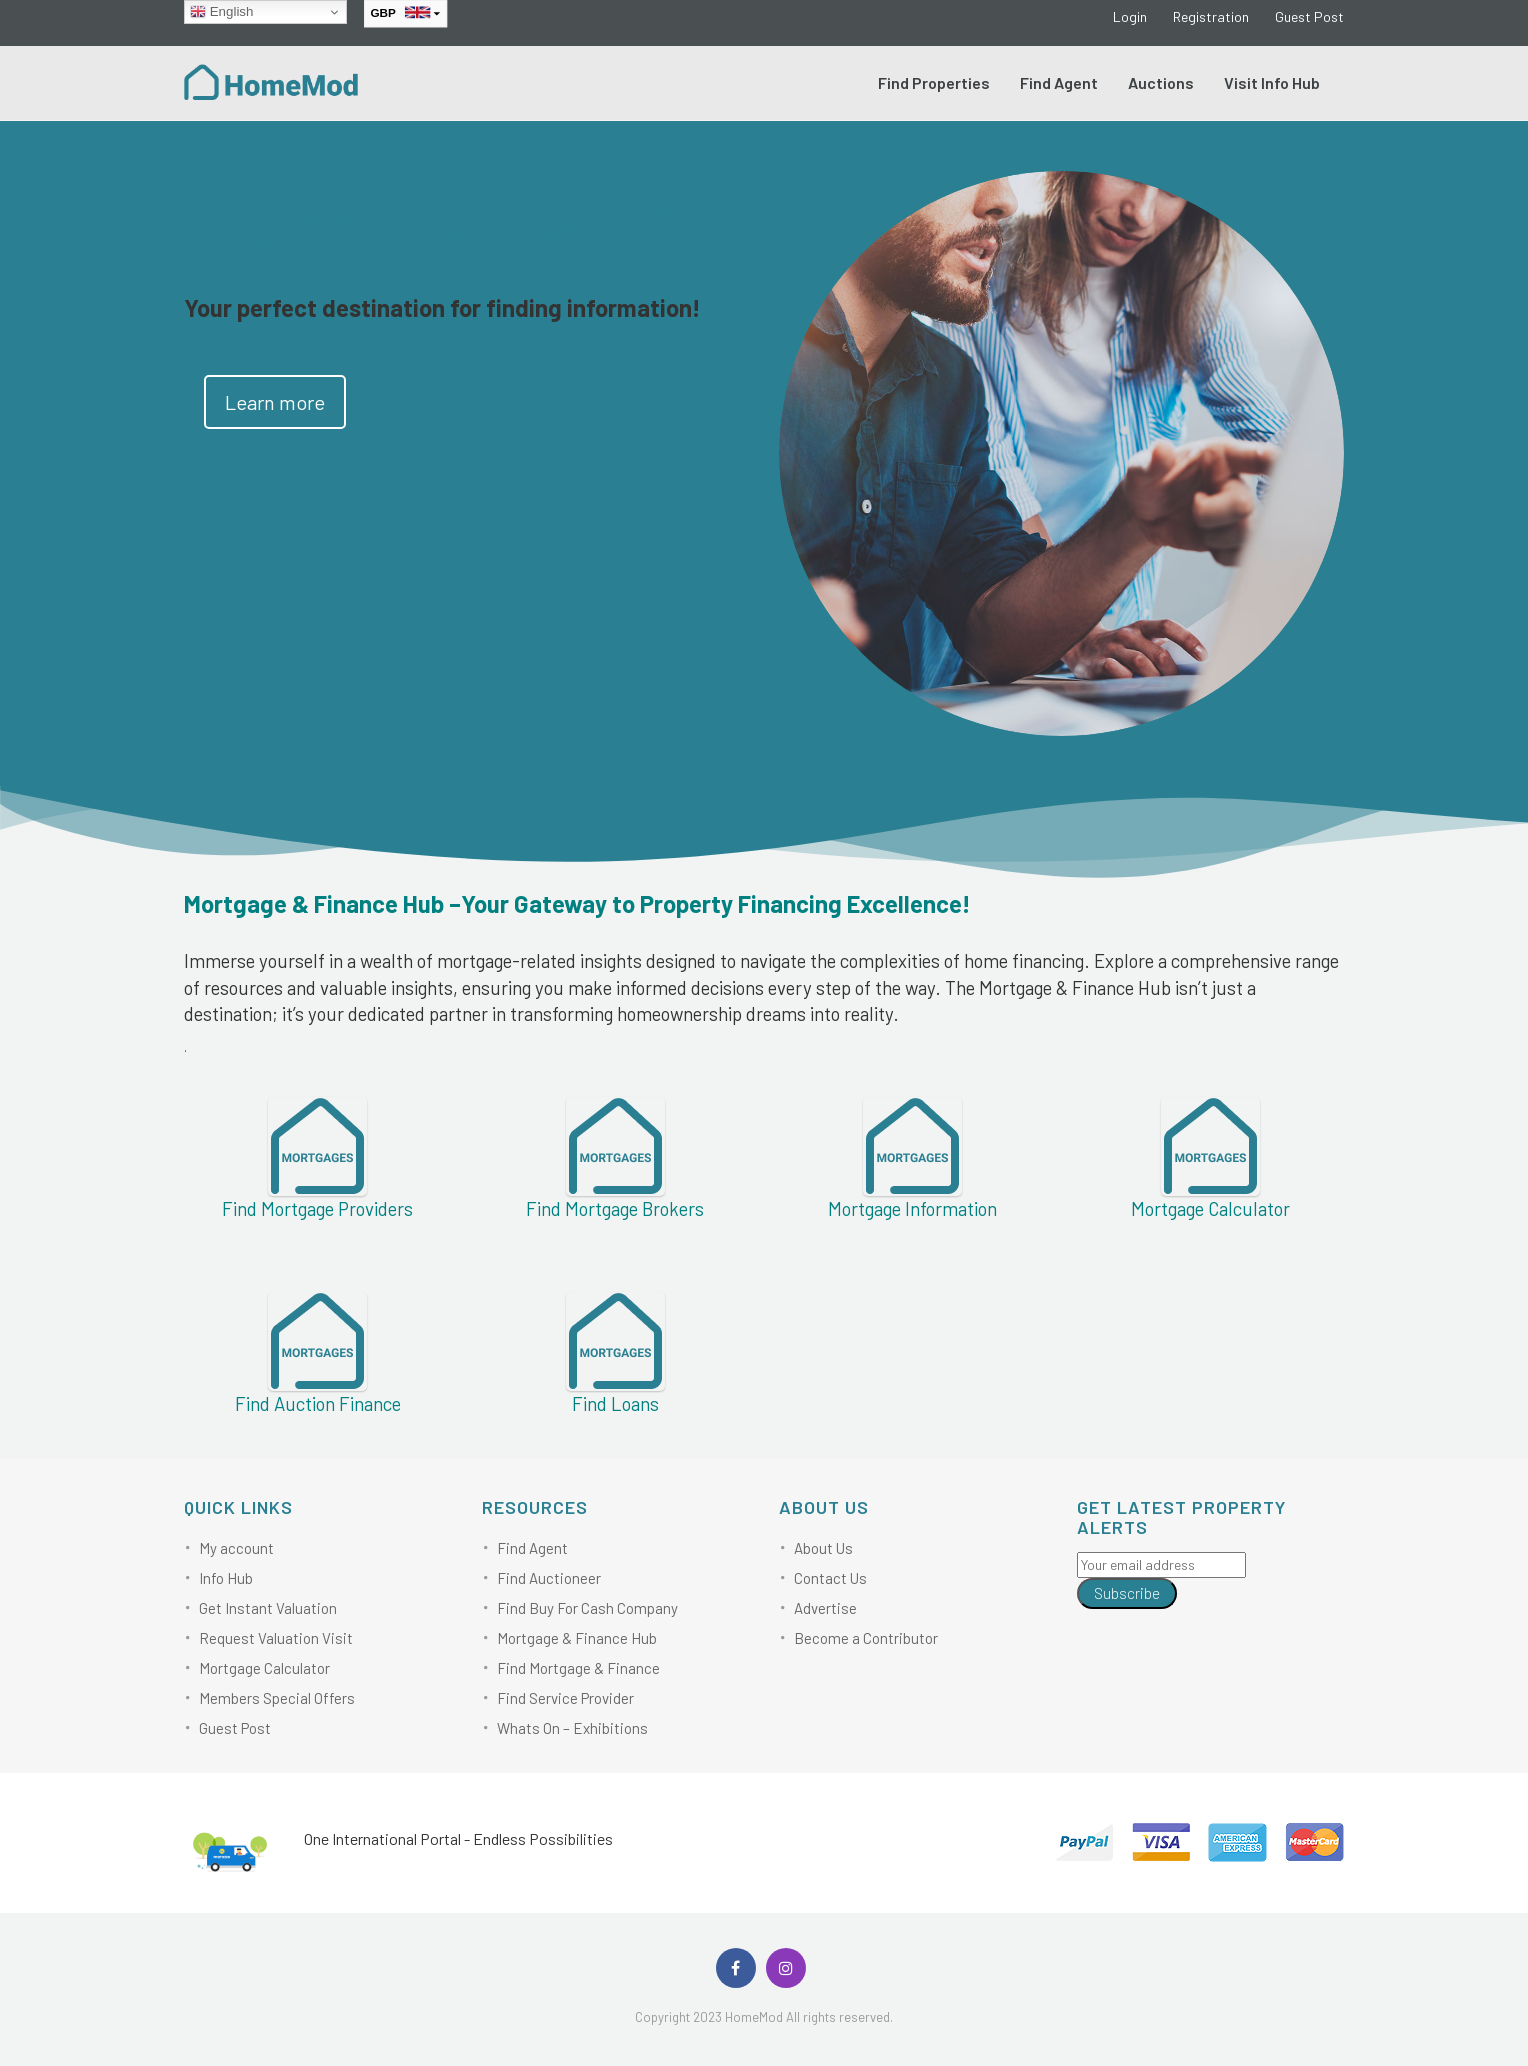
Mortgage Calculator (264, 1668)
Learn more (275, 402)
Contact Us (830, 1578)
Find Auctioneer (549, 1578)
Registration (1211, 16)
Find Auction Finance (318, 1403)
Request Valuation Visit (276, 1638)
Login (1130, 16)
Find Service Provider (565, 1698)
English (221, 12)
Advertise (825, 1608)
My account (236, 1548)
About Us (823, 1548)
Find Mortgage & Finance (578, 1668)
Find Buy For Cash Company (587, 1608)
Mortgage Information (912, 1208)
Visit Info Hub (1272, 82)
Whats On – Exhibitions (572, 1728)
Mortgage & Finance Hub (577, 1638)
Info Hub (226, 1578)
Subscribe (1127, 1593)
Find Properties (934, 82)
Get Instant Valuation (268, 1608)
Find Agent (1059, 82)
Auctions (1161, 82)
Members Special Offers (277, 1698)
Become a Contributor (866, 1638)
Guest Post (1309, 16)
